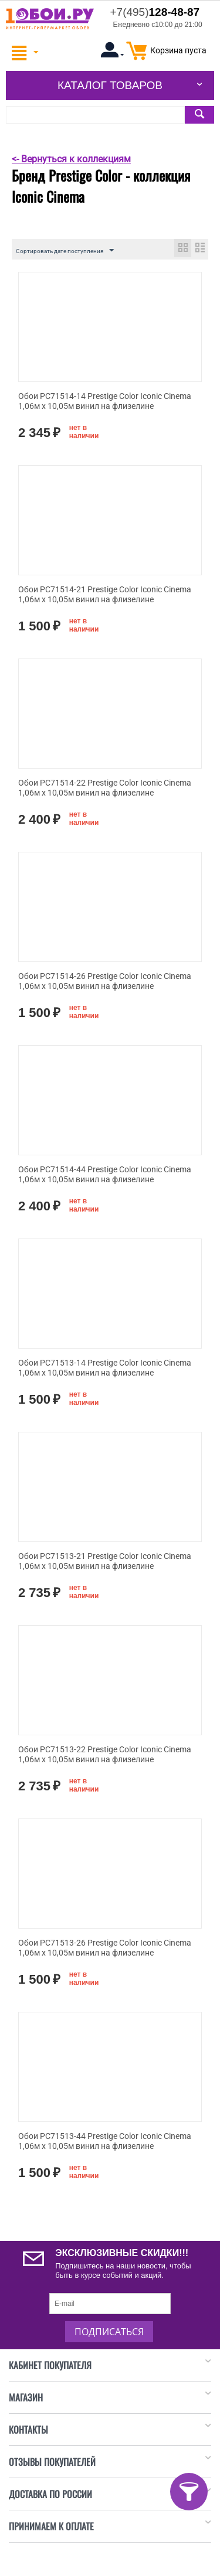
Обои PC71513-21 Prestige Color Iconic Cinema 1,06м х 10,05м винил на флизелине (104, 1561)
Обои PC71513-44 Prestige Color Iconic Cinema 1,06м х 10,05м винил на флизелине (104, 2141)
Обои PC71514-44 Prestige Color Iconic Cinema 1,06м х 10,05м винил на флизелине (104, 1174)
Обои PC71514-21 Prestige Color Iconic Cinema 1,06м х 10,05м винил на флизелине (104, 594)
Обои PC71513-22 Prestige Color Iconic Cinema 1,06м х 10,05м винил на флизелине (104, 1754)
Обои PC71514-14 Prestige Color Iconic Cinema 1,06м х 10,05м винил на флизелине (104, 401)
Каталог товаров (110, 85)
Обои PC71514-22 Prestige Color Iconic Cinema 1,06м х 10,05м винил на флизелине (104, 787)
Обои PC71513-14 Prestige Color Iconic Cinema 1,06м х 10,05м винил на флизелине (104, 1367)
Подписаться (109, 2331)
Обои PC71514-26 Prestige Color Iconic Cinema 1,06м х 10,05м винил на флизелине (104, 981)
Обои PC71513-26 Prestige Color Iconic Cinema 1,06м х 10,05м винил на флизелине (104, 1947)
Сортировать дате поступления (65, 251)
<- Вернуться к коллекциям (71, 159)
